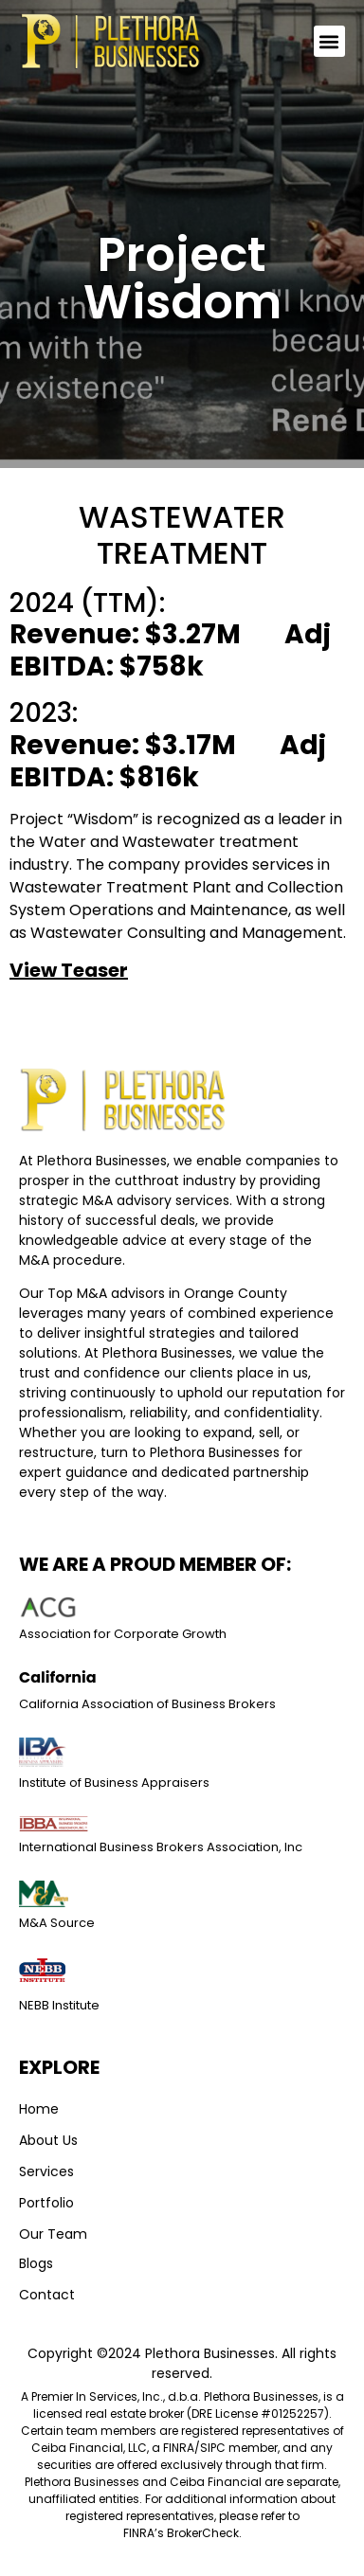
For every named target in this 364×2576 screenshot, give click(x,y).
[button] (329, 47)
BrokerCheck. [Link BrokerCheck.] (204, 2533)
